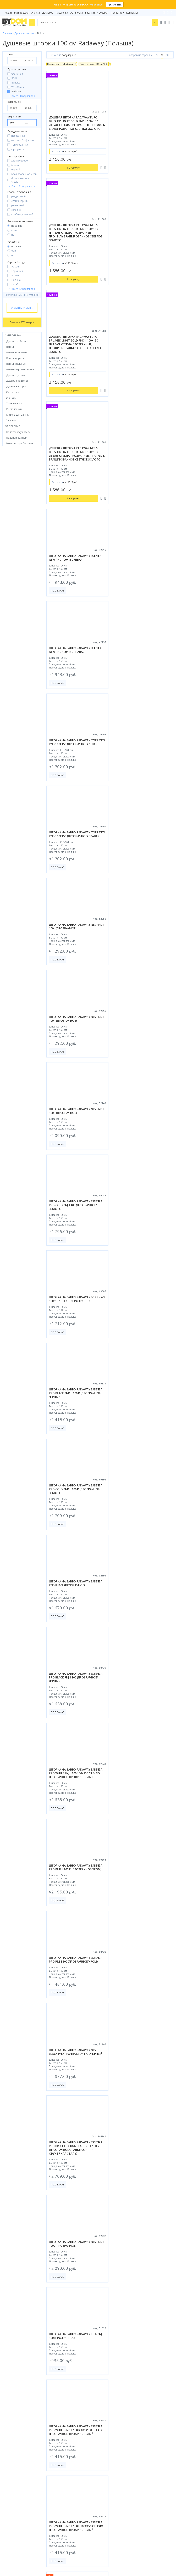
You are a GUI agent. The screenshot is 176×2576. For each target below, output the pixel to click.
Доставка (47, 12)
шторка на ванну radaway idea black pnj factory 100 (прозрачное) (142, 1959)
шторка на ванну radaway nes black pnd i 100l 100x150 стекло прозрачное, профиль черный (143, 1388)
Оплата (35, 12)
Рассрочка (62, 12)
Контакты (132, 12)
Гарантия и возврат (96, 12)
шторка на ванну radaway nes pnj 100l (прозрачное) (75, 1575)
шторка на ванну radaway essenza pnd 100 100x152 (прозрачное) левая (142, 2243)
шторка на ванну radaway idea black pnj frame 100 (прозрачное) (74, 1959)
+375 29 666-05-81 (93, 2482)
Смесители (8, 2427)
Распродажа (21, 12)
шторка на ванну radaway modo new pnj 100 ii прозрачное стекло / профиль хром (140, 1576)
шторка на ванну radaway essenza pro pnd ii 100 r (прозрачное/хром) (75, 1006)
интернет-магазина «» (31, 2465)
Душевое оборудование (16, 2413)
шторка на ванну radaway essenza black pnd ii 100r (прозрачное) (75, 2339)
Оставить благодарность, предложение (114, 2537)
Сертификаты (98, 2451)
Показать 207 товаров (22, 322)
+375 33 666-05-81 (102, 2487)
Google (40, 2468)
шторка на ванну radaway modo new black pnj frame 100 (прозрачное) (140, 2149)
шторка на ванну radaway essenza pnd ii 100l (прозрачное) (141, 814)
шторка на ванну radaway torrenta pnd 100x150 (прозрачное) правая (142, 436)
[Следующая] (79, 2385)
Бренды (94, 2413)
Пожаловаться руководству (106, 2541)
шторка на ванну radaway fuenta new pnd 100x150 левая (75, 342)
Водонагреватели (12, 2451)
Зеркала (7, 2456)
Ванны (6, 2422)
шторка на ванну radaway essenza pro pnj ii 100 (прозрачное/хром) (141, 1006)
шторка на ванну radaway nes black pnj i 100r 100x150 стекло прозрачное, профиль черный (143, 1672)
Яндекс (50, 2468)
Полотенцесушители (14, 2446)
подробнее (95, 4)
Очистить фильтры (22, 307)
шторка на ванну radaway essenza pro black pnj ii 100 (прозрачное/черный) (75, 912)
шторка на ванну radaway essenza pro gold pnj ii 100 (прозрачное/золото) (141, 624)
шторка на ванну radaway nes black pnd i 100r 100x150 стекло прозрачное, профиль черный (143, 1768)
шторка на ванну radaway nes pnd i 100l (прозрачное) (76, 1198)
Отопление (12, 426)
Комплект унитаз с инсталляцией (21, 2461)
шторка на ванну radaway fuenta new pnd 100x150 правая (141, 342)
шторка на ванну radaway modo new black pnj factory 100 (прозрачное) (74, 1388)
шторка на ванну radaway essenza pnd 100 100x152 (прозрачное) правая (143, 2339)
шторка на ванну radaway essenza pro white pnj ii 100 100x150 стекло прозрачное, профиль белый (141, 912)
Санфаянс (8, 2437)
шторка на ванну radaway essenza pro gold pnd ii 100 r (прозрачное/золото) (75, 816)
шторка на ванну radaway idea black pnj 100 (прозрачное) (139, 1482)
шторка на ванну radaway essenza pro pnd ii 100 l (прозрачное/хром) (75, 1863)
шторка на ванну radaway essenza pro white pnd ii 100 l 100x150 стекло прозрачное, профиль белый (142, 1292)
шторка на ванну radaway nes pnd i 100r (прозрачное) (76, 622)
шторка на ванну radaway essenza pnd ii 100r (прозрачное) (75, 2147)
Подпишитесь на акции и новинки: (24, 2523)
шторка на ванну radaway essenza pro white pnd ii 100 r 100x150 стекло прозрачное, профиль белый (76, 1292)
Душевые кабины (12, 2417)
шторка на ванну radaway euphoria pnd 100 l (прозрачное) (76, 2051)
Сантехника (13, 335)
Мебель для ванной (14, 2432)
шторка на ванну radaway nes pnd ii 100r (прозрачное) (142, 530)
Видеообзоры (98, 2461)
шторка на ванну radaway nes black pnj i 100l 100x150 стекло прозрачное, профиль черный (77, 1672)
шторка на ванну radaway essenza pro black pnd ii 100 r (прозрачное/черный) (141, 720)
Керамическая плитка (15, 2441)
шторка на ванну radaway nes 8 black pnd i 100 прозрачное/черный (75, 1099)
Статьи (94, 2456)
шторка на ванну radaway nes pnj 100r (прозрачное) (75, 1767)
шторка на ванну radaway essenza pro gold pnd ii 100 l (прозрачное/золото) (141, 1864)
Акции (8, 12)
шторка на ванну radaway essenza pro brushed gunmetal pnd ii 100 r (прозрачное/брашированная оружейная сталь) (141, 1102)
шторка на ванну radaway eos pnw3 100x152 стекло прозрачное (77, 718)
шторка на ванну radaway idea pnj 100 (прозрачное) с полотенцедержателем (141, 2053)
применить (115, 4)
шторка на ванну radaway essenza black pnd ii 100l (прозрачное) (75, 1482)
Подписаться (44, 2540)
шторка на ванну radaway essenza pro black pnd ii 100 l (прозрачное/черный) (75, 2244)
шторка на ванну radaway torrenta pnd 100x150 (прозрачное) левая (76, 436)
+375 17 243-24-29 (102, 2492)
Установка (76, 12)
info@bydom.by (100, 2502)
